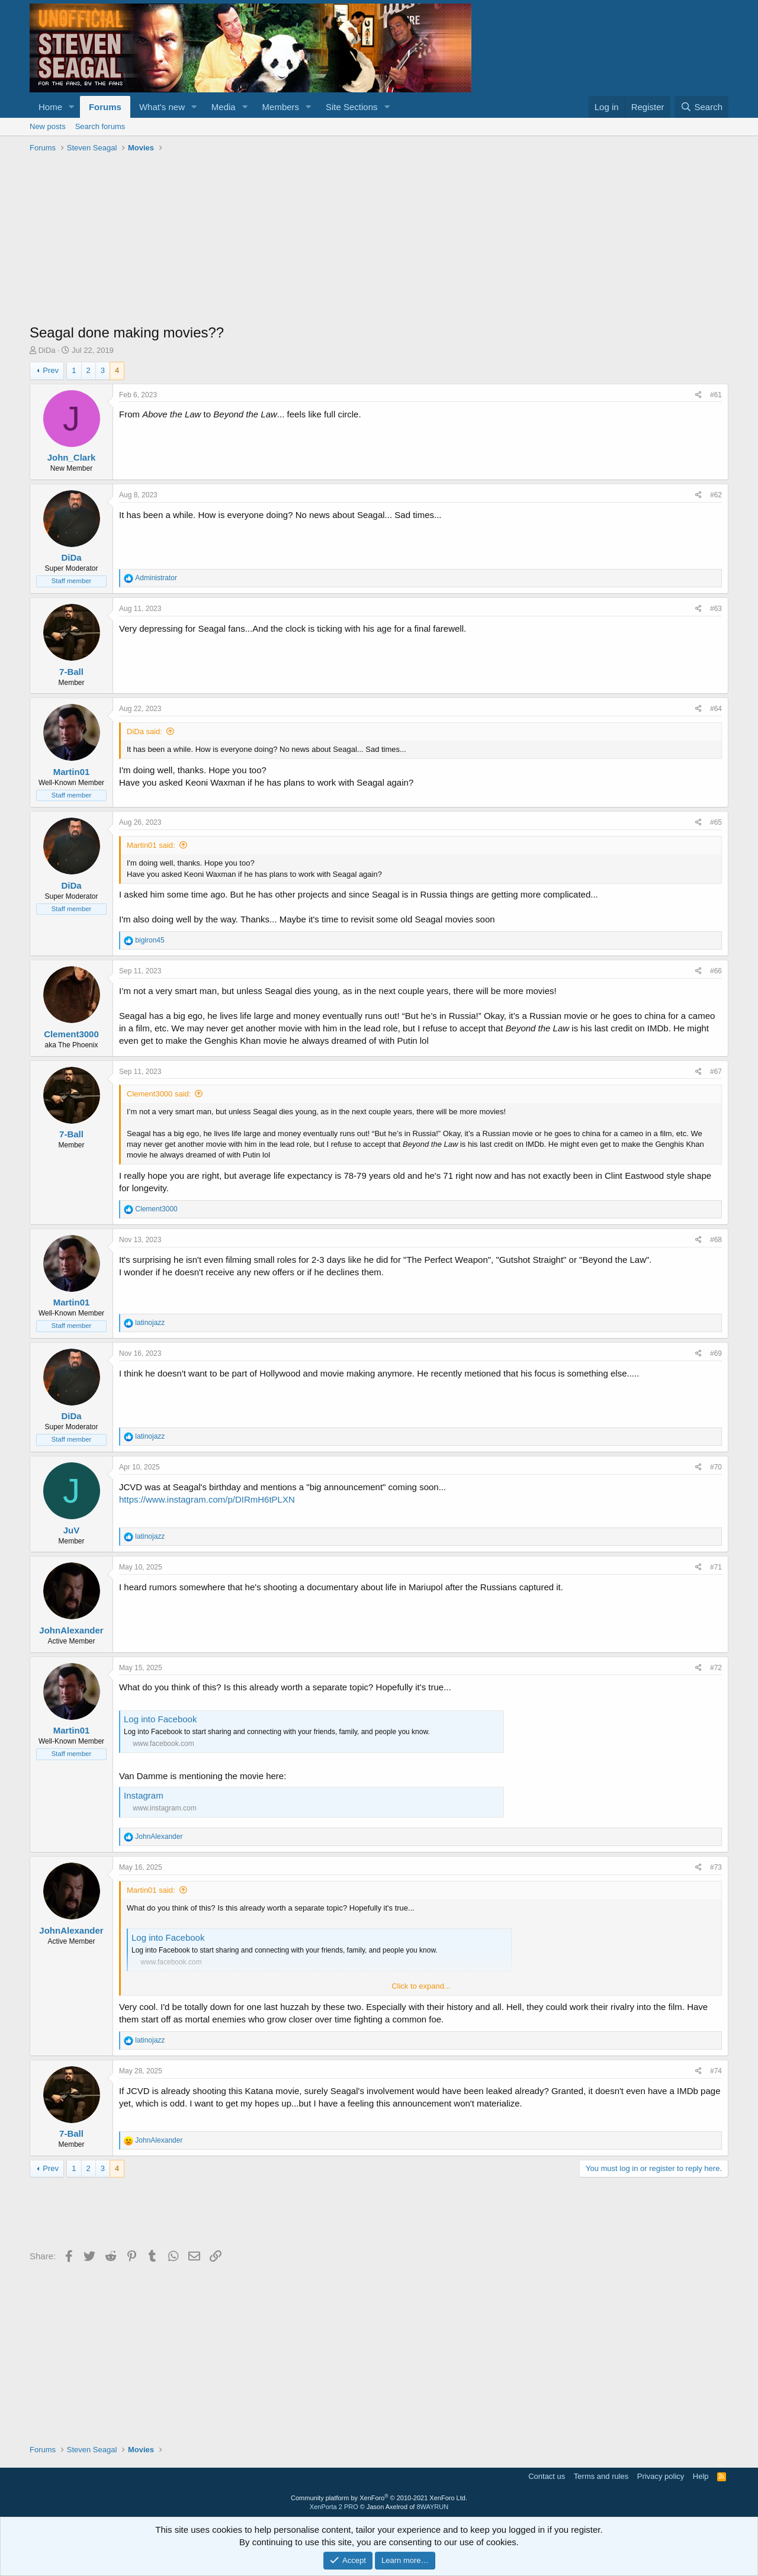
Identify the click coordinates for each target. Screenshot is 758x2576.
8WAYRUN (432, 2506)
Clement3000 (71, 1034)
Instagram (143, 1795)
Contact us (546, 2476)
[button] (71, 107)
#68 (716, 1240)
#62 (716, 495)
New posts (48, 126)
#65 (716, 822)
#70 (716, 1467)
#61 (716, 395)
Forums (105, 107)
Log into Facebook (160, 1719)
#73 (716, 1867)
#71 (716, 1567)
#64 (716, 709)
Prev (51, 370)
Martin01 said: (151, 845)
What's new (162, 107)
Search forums (100, 126)
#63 (716, 608)
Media (223, 107)
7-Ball (71, 672)
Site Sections (352, 107)
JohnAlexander (71, 1630)
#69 (716, 1353)
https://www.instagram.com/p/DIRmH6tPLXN (207, 1499)
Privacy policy (660, 2476)
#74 (716, 2071)
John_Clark (71, 457)
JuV (71, 1530)
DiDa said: (144, 731)
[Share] (698, 395)
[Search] (701, 107)
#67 (716, 1071)
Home (50, 107)
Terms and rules (601, 2476)
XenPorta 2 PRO (334, 2506)
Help (701, 2476)
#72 (716, 1668)
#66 (716, 971)
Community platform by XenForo (379, 2497)
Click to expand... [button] (421, 1986)
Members (281, 107)
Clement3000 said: (159, 1093)
